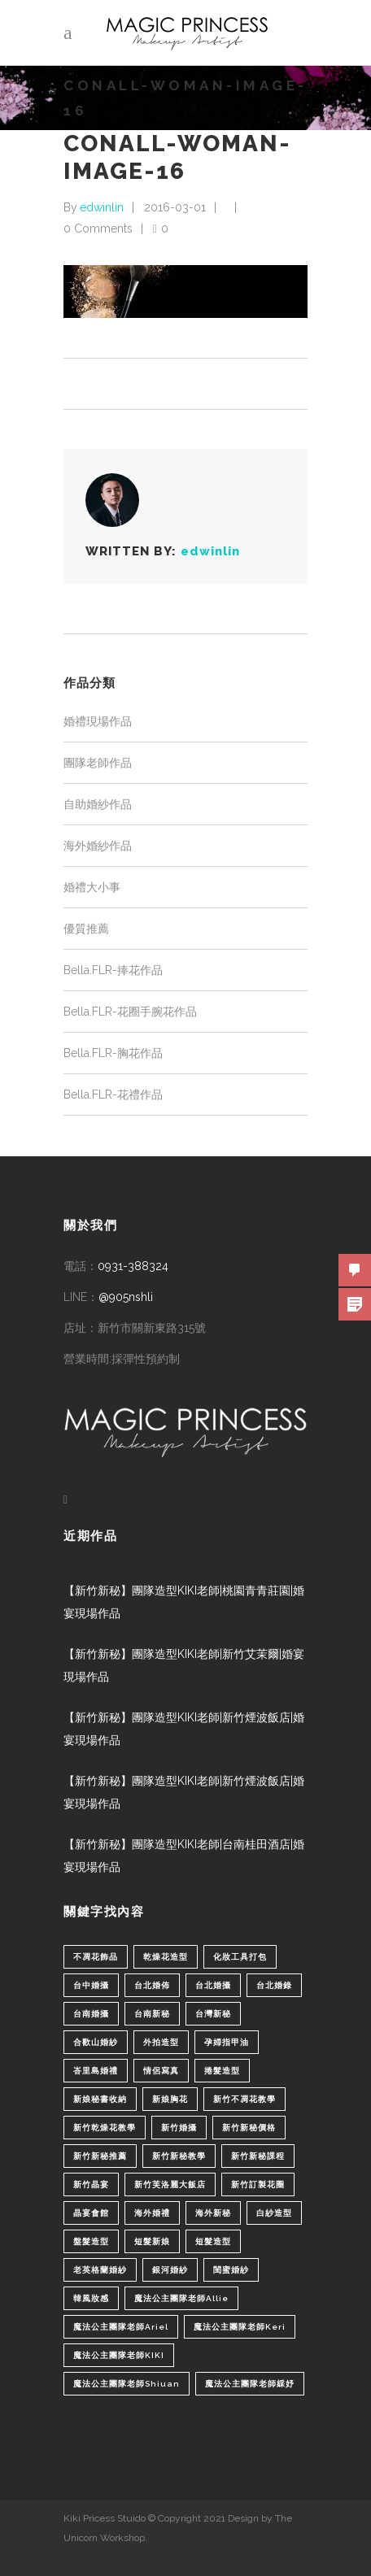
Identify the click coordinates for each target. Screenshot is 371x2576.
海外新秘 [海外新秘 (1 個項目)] (213, 2212)
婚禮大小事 (91, 887)
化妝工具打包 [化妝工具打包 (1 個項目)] (240, 1956)
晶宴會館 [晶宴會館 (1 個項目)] (91, 2212)
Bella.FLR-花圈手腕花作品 (130, 1011)
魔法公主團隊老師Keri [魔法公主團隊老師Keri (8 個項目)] (240, 2326)
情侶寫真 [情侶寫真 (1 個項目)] (161, 2070)
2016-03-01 (175, 207)
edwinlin (102, 207)
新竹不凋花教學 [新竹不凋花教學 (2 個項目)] (244, 2099)
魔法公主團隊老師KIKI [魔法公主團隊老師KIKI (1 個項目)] (118, 2355)
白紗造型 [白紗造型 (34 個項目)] (274, 2212)
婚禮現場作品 (97, 721)
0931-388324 (133, 1266)
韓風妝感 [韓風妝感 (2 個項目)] (91, 2298)
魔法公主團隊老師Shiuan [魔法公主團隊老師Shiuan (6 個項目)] (126, 2383)
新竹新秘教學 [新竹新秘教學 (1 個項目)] (179, 2156)
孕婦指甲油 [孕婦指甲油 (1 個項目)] (226, 2042)
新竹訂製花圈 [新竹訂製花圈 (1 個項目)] (258, 2184)
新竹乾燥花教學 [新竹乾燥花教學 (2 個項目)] (104, 2127)
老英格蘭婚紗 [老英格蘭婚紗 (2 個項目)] (100, 2269)
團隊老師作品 (97, 762)
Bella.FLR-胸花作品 (113, 1053)
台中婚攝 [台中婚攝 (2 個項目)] (91, 1985)
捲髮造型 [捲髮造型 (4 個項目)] (222, 2070)
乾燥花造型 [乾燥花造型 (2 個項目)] (165, 1956)
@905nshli (125, 1296)
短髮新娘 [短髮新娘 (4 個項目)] (152, 2241)
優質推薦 (86, 928)
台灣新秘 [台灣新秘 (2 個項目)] (213, 2013)
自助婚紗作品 (97, 804)
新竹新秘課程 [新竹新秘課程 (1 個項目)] (258, 2156)
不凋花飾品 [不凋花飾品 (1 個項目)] (95, 1956)
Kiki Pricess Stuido (104, 2518)
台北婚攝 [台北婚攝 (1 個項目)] (213, 1985)
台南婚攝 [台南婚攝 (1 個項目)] (91, 2013)
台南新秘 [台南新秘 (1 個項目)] (152, 2013)
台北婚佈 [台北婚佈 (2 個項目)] (152, 1985)
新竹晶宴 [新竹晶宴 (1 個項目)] (91, 2184)
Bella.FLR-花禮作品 (113, 1094)
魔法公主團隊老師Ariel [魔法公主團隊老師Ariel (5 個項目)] (120, 2326)
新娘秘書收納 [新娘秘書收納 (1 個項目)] (100, 2099)
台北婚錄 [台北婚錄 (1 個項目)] (274, 1985)
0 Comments (98, 228)
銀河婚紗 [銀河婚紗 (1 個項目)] (170, 2269)
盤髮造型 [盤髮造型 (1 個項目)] (91, 2241)
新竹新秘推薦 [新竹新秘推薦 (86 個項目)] (100, 2156)
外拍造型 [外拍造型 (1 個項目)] (161, 2042)
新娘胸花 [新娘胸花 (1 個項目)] (170, 2099)
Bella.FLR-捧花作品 (113, 970)
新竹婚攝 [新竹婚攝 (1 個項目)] (179, 2127)
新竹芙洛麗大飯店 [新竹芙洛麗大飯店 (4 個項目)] (170, 2184)
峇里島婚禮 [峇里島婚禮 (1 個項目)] (95, 2070)
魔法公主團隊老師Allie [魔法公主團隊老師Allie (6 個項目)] (181, 2298)
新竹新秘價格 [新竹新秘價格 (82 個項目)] (249, 2127)
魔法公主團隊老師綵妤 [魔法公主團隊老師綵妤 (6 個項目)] (250, 2383)
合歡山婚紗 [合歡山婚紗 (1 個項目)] (95, 2042)
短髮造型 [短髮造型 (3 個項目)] (213, 2241)
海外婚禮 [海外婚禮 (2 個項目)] (152, 2212)
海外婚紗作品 (97, 845)
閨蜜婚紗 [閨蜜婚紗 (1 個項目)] (231, 2269)
